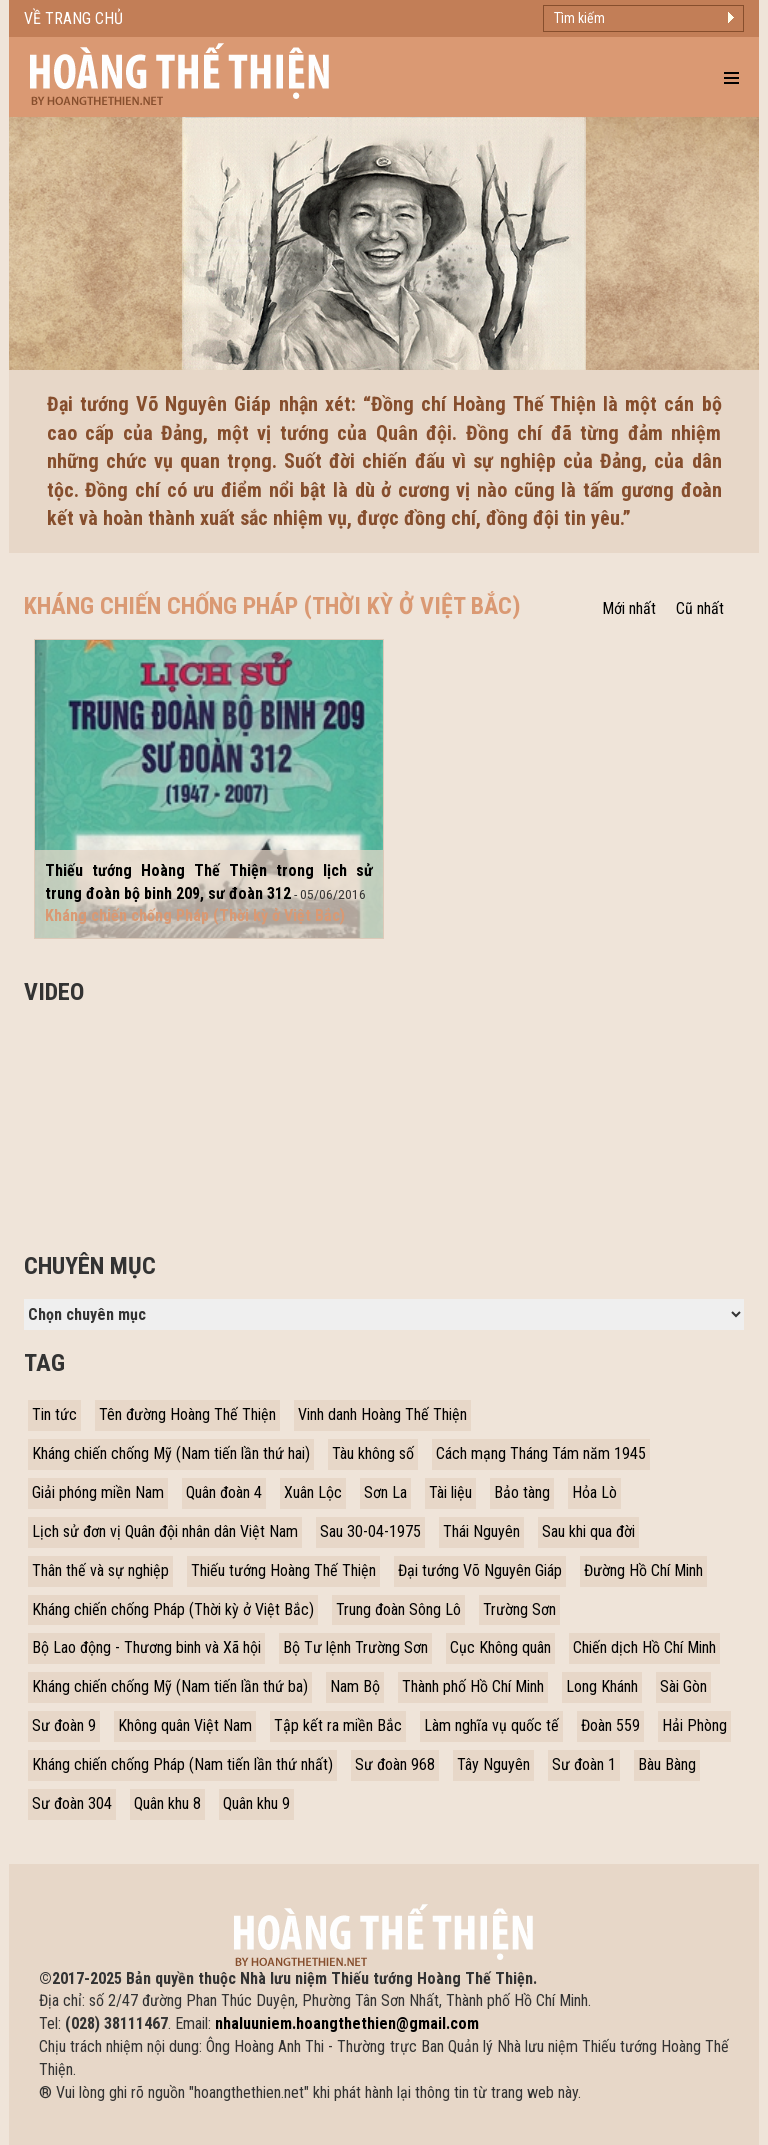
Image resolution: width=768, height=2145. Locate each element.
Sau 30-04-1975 (370, 1531)
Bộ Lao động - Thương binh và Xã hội (146, 1647)
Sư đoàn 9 (64, 1725)
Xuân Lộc (313, 1492)
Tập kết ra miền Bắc (338, 1725)
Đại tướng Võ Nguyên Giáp (480, 1570)
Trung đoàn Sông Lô (398, 1609)
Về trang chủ (73, 18)
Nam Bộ (355, 1686)
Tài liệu (450, 1492)
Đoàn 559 (610, 1725)
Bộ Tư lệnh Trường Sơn (355, 1647)
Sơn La (385, 1492)
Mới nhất (629, 608)
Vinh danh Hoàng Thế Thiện (382, 1414)
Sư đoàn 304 (72, 1803)
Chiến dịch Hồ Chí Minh (644, 1647)
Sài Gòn (683, 1686)
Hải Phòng (694, 1725)
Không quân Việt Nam (185, 1725)
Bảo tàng (522, 1492)
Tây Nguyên (493, 1764)
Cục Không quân (500, 1647)
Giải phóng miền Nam (98, 1492)
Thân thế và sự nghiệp (100, 1570)
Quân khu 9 (256, 1803)
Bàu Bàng (667, 1764)
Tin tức (54, 1414)
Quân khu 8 (167, 1803)
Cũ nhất (700, 608)
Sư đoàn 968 (395, 1764)
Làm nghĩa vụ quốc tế (491, 1725)
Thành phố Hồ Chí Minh (473, 1686)
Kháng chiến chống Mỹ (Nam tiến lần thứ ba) (170, 1686)
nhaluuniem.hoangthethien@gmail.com (347, 2023)
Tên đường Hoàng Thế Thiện (187, 1414)
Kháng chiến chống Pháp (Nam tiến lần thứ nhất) (182, 1764)
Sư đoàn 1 (584, 1764)
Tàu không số (373, 1453)
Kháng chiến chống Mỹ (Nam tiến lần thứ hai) (171, 1453)
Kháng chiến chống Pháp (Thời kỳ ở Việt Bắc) (173, 1609)
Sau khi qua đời (588, 1531)
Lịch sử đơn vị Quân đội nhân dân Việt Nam (165, 1531)
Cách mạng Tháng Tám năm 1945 (541, 1453)
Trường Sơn (519, 1609)
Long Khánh (602, 1686)
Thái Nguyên (481, 1531)
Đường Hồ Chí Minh (643, 1570)
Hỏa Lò (594, 1492)
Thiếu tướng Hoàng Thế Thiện (283, 1570)
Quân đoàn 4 (224, 1492)
